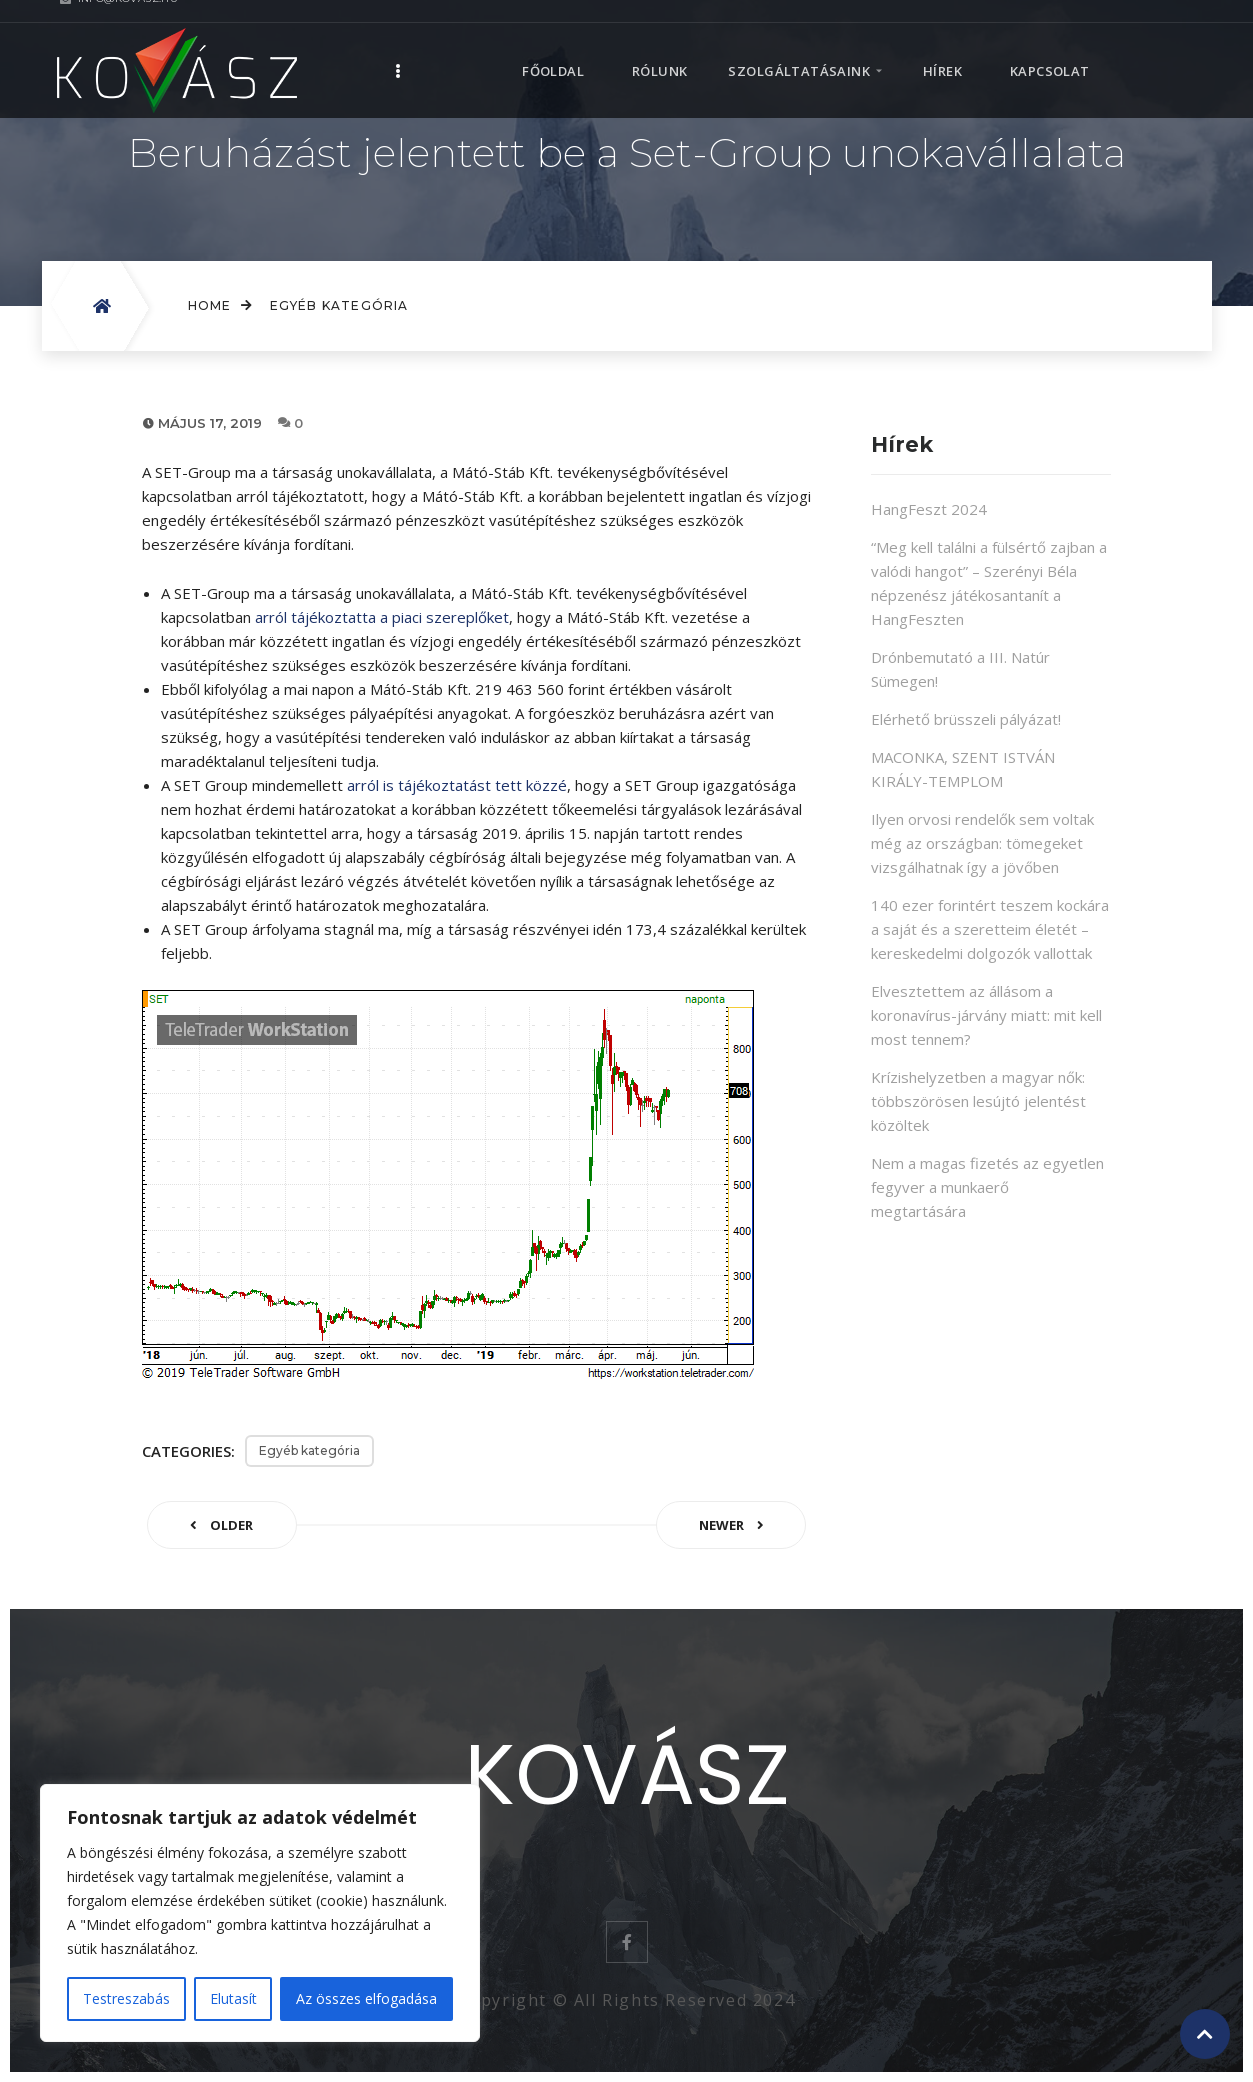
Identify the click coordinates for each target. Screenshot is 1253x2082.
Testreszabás (126, 1998)
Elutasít (233, 1998)
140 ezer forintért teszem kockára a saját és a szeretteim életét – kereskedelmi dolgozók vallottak (990, 929)
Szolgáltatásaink (799, 50)
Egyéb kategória (339, 305)
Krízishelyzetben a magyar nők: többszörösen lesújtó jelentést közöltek (978, 1101)
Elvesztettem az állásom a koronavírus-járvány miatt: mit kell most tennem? (986, 1015)
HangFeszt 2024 (929, 509)
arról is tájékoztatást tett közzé (457, 785)
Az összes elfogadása (366, 1998)
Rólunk (659, 50)
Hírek (942, 50)
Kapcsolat (1050, 50)
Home (221, 305)
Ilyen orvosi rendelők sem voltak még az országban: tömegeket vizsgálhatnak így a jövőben (982, 843)
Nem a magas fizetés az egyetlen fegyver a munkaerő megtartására (987, 1187)
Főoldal (553, 50)
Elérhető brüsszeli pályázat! (966, 719)
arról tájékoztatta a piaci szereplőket (382, 617)
